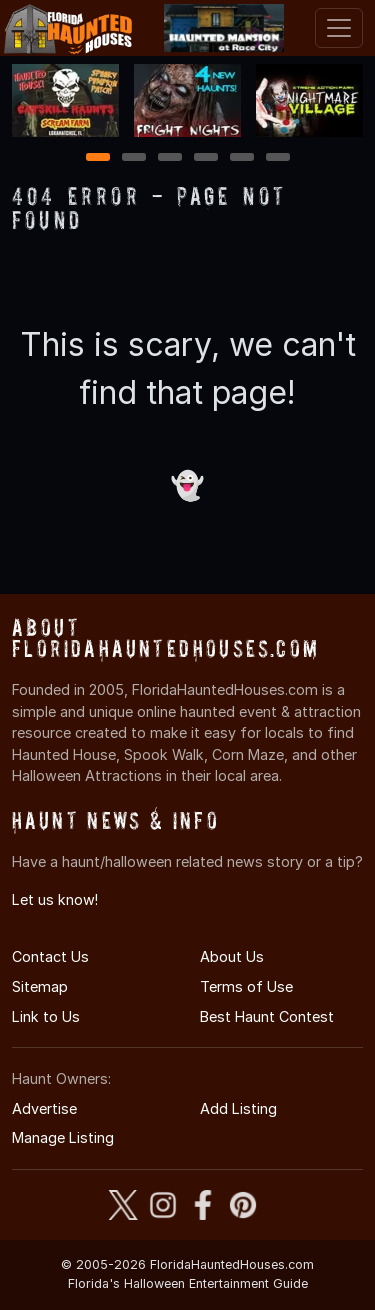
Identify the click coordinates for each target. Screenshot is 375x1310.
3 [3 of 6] (170, 158)
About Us (232, 956)
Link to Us (46, 1016)
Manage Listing (63, 1137)
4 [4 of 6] (206, 158)
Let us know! (55, 899)
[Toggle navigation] (339, 28)
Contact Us (50, 956)
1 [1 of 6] (97, 158)
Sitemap (40, 986)
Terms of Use (246, 986)
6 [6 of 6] (277, 158)
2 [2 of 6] (134, 158)
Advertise (44, 1108)
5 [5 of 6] (241, 158)
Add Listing (238, 1108)
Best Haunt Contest (267, 1016)
